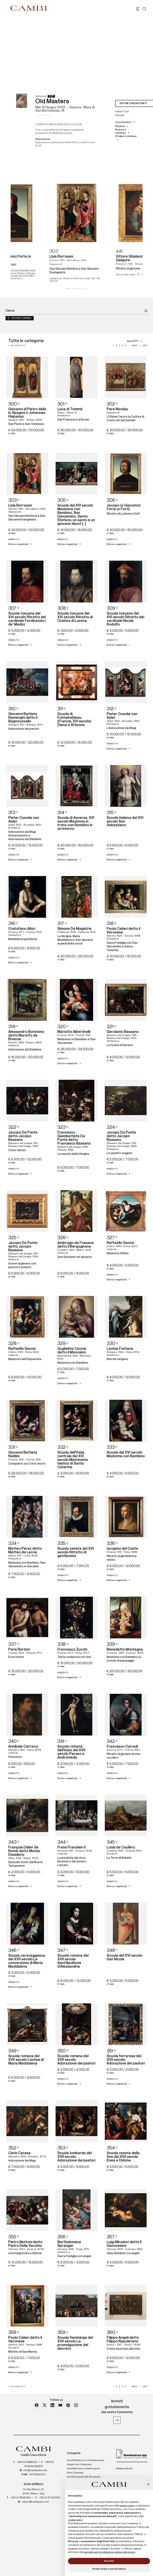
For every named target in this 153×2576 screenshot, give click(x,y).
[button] (67, 288)
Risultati (120, 126)
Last (145, 346)
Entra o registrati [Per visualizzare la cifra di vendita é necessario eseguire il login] (18, 544)
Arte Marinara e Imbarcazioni (83, 2468)
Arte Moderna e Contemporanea (85, 2460)
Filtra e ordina (19, 318)
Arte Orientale (75, 2472)
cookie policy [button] (75, 2520)
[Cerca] (76, 311)
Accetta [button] (109, 2561)
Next (134, 346)
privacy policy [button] (127, 2505)
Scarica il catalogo (120, 131)
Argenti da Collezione (79, 2464)
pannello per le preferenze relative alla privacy (110, 2552)
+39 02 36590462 (20, 2497)
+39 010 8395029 (27, 2462)
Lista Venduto (123, 122)
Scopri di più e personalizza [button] (109, 2569)
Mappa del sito (124, 2468)
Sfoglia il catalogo (126, 136)
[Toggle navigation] (138, 9)
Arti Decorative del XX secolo (83, 2476)
